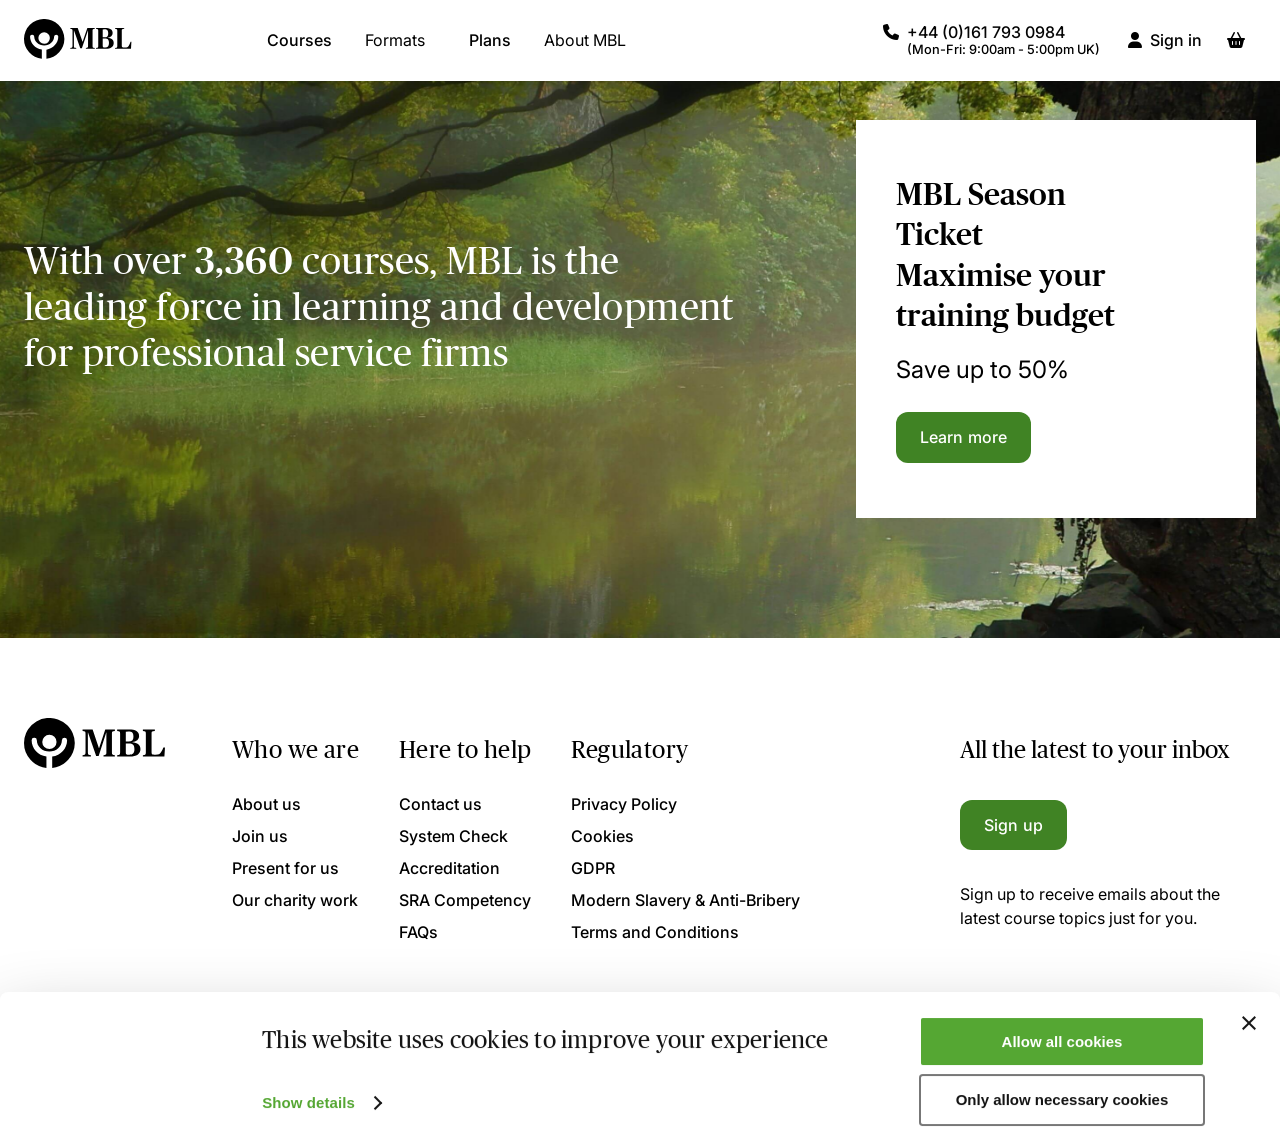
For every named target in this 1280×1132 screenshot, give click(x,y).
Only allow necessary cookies (1062, 1082)
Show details (308, 1084)
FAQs (418, 932)
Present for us (285, 868)
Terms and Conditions (655, 932)
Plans (490, 50)
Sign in (1176, 50)
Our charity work (295, 900)
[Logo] (79, 50)
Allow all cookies (1062, 1023)
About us (266, 804)
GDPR (593, 868)
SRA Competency (465, 900)
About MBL (585, 50)
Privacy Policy (624, 804)
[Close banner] (1249, 1005)
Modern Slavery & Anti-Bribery (685, 900)
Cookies (602, 836)
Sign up (1013, 825)
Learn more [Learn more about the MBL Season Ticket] (963, 437)
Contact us (440, 804)
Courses (299, 50)
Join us (260, 836)
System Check (453, 836)
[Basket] (1236, 50)
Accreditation (449, 868)
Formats (395, 50)
